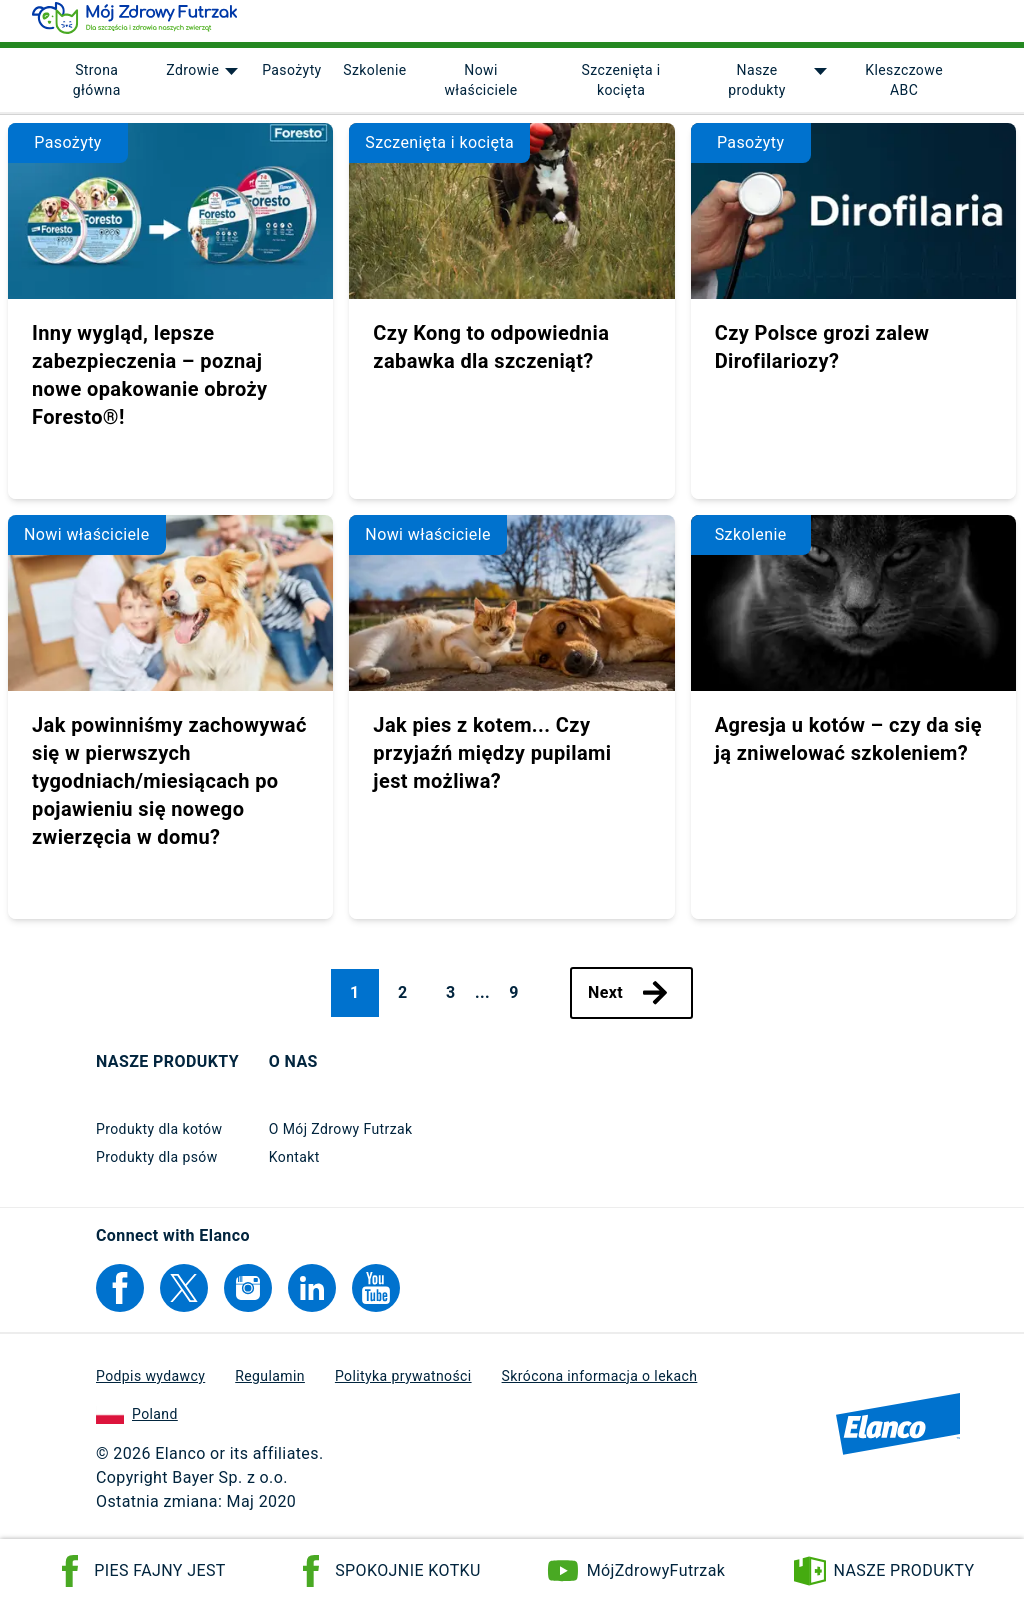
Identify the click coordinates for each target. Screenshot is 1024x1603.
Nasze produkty (757, 90)
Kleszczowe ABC (904, 90)
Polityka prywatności (403, 1385)
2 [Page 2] (403, 1001)
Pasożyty (290, 80)
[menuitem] (96, 90)
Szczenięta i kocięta (620, 90)
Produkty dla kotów (159, 1138)
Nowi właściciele (480, 90)
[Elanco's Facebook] (120, 1297)
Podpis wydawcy (150, 1385)
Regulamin (270, 1385)
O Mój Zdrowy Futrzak (341, 1138)
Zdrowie (191, 80)
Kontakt (294, 1166)
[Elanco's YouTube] (376, 1297)
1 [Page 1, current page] (355, 1001)
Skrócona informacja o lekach (600, 1385)
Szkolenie (373, 80)
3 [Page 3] (451, 1001)
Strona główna (97, 90)
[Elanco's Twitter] (184, 1297)
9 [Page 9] (514, 1001)
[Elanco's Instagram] (248, 1297)
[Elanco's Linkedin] (312, 1297)
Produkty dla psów (157, 1166)
